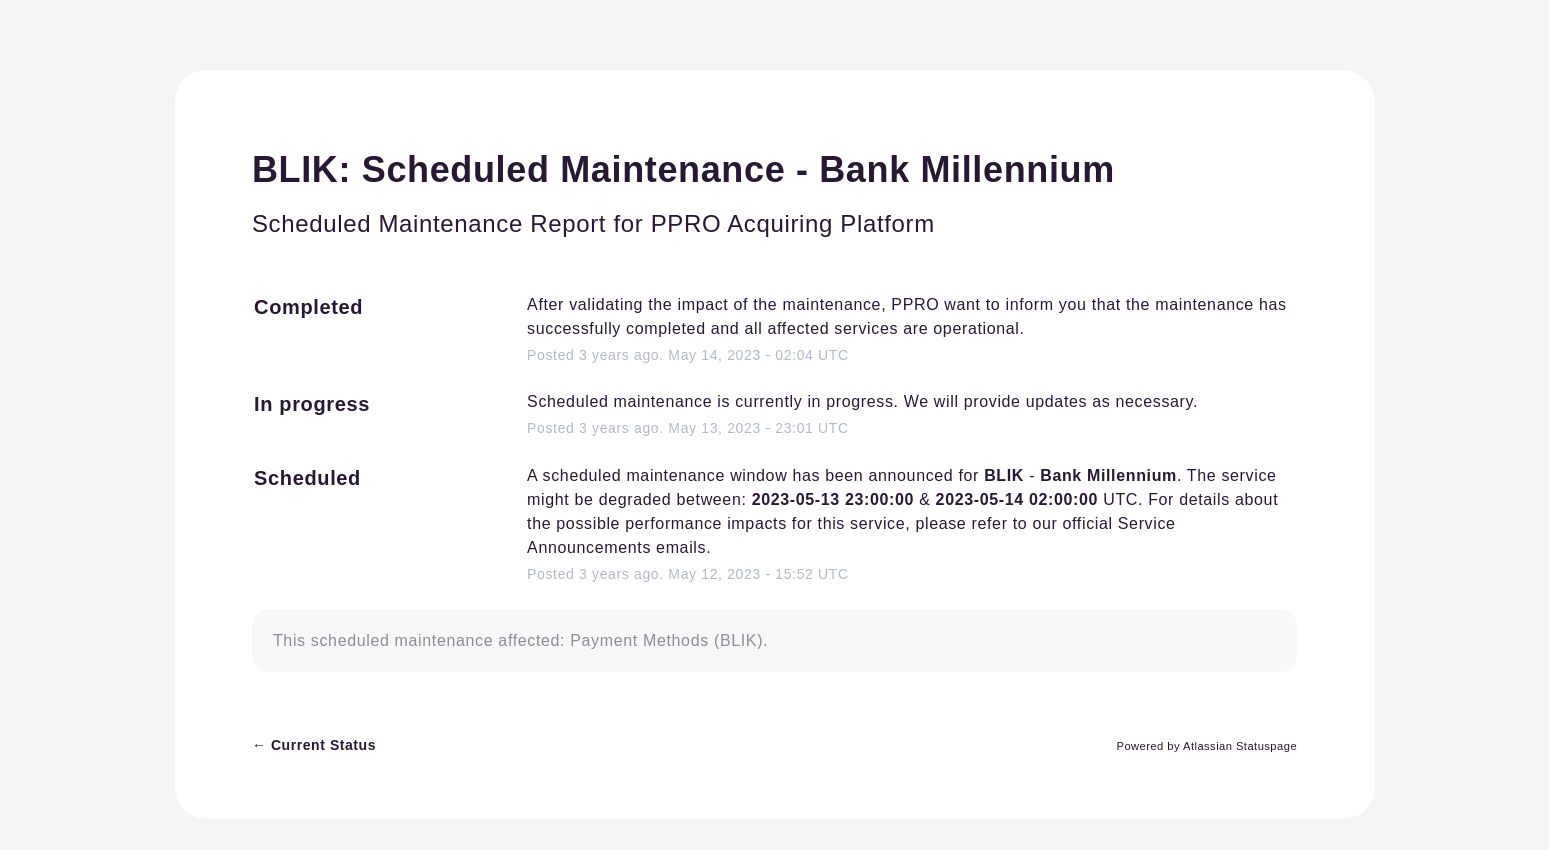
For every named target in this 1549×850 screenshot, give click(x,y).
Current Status (314, 745)
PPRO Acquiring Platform (793, 223)
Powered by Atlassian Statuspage (1206, 746)
